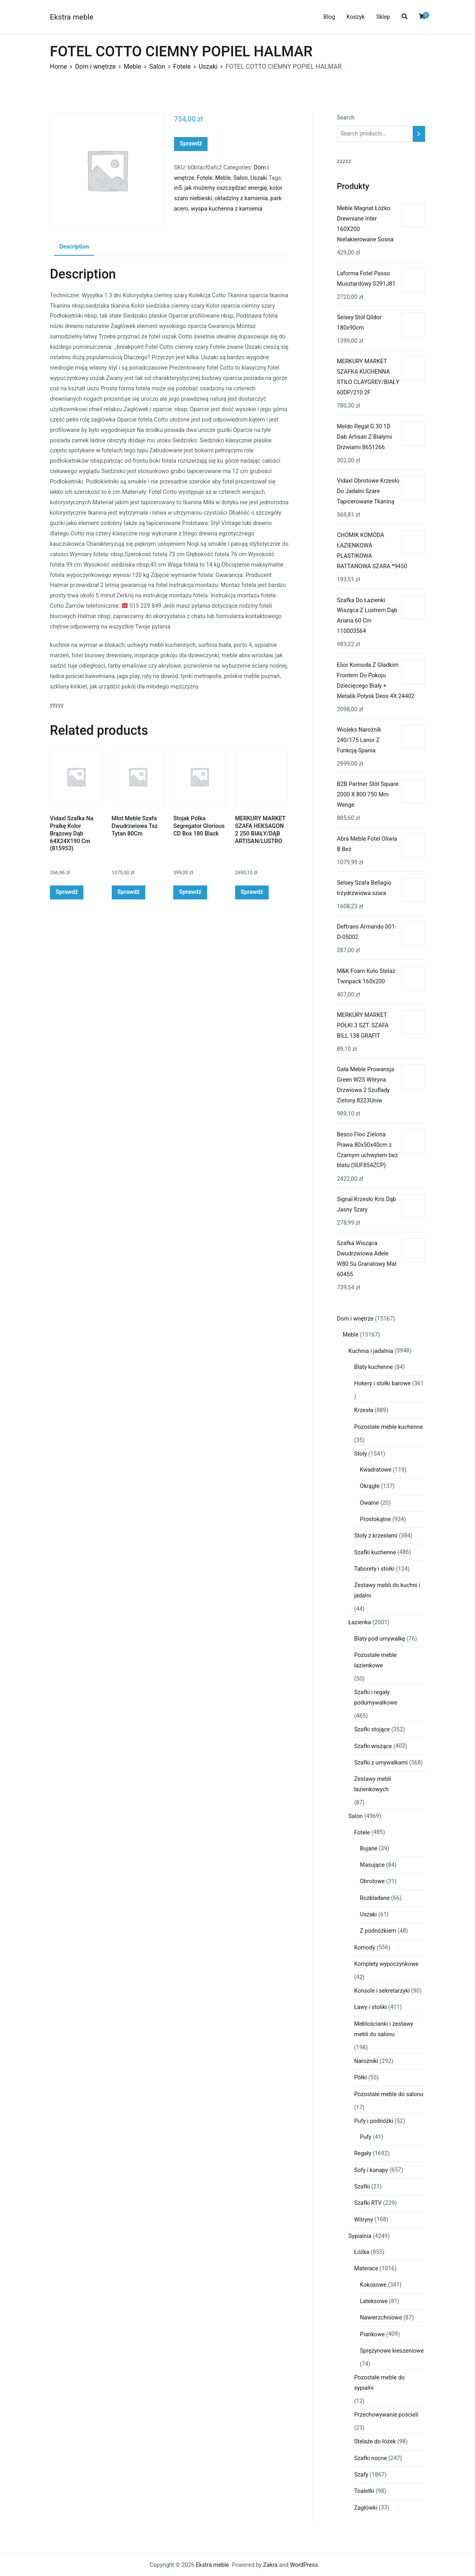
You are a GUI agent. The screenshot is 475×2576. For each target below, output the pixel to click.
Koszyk (355, 17)
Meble (132, 66)
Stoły (360, 1453)
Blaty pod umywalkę (379, 1638)
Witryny (363, 2219)
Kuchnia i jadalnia (370, 1351)
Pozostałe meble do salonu (388, 2094)
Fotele (182, 66)
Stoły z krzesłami (375, 1535)
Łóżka (361, 2252)
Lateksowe (374, 2301)
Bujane (369, 1848)
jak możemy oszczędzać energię (225, 188)
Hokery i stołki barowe (382, 1383)
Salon (157, 66)
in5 (178, 188)
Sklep (383, 17)
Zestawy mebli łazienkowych (372, 1784)
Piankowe (372, 2334)
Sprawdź (191, 143)
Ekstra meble (71, 17)
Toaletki (364, 2491)
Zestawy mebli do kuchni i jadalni (387, 1590)
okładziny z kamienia (241, 198)
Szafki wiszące (373, 1746)
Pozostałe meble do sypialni (379, 2382)
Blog (329, 17)
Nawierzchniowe (381, 2317)
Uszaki (208, 66)
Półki (360, 2077)
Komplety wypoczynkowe (386, 1964)
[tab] (74, 247)
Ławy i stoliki (370, 2007)
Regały (362, 2153)
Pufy (366, 2137)
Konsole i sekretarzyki (382, 1990)
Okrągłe (370, 1486)
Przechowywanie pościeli (386, 2414)
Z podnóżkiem (378, 1931)
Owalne (369, 1503)
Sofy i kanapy (371, 2170)
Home (58, 66)
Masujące (372, 1865)
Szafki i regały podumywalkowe (375, 1697)
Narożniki (366, 2061)
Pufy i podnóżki (373, 2121)
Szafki (362, 2186)
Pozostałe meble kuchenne (388, 1427)
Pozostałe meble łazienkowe (375, 1660)
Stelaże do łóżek (375, 2441)
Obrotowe (372, 1881)
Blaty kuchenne (373, 1367)
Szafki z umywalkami (381, 1762)
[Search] (419, 134)
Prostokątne (375, 1519)
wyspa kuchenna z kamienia (226, 208)
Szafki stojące (372, 1729)
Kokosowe (373, 2285)
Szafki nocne (370, 2458)
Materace (366, 2268)
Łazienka (359, 1622)
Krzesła (363, 1410)
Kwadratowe (376, 1469)
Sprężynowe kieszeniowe (392, 2350)
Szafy (361, 2474)
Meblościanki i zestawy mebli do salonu (383, 2029)
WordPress (304, 2565)
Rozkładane (375, 1898)
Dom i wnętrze (95, 66)
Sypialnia (360, 2236)
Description (74, 246)
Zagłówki (365, 2507)
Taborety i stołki (374, 1568)
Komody (364, 1947)
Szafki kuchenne (375, 1552)
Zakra (270, 2565)
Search (345, 117)
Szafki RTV (368, 2203)
